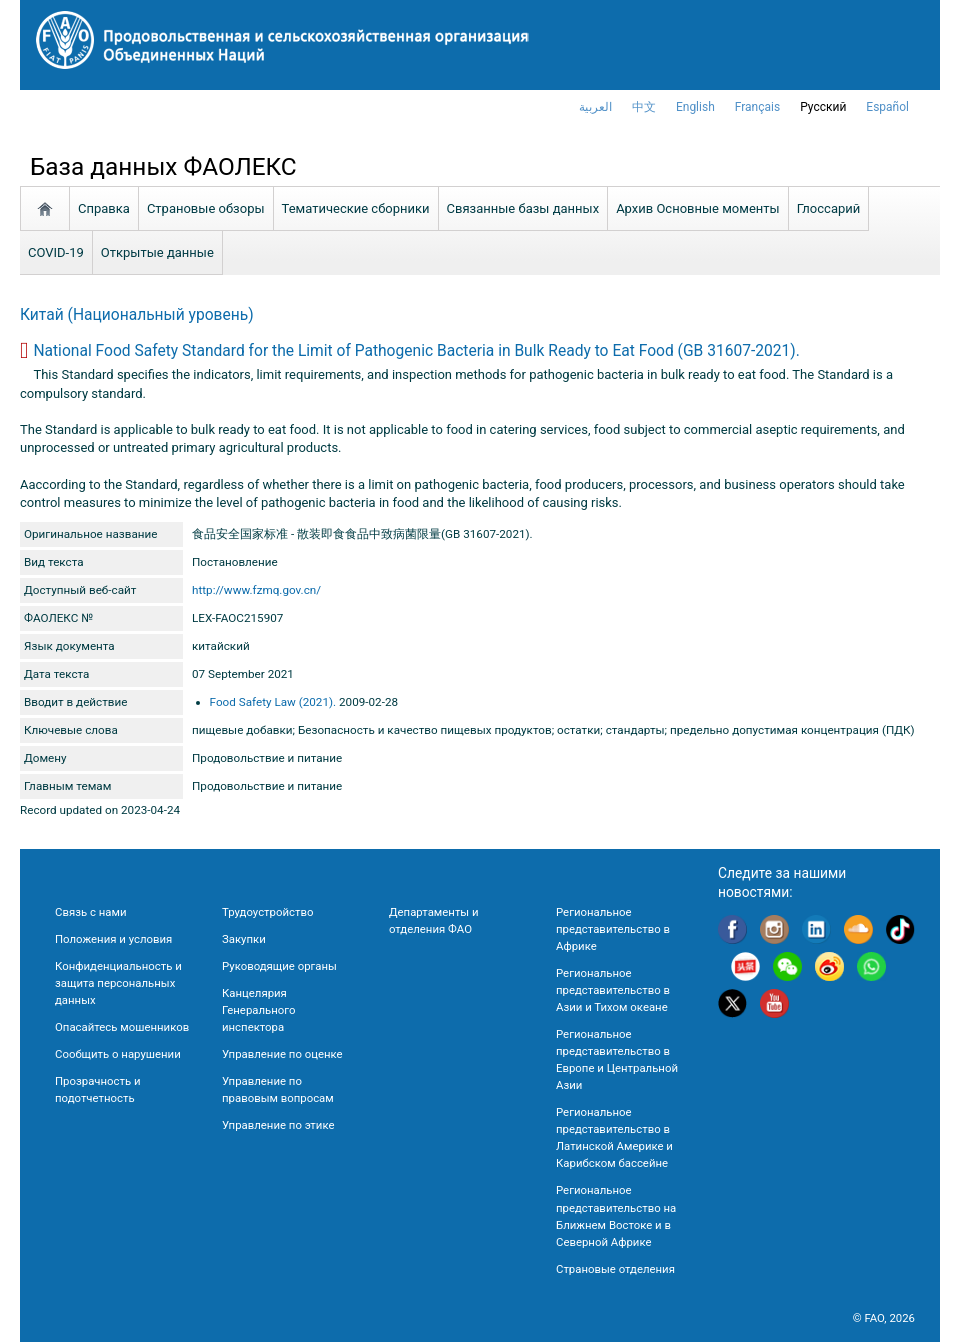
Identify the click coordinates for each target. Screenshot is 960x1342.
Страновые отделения (615, 1269)
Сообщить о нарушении (118, 1054)
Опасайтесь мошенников (122, 1027)
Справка (104, 208)
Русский (823, 107)
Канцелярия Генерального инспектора (258, 1010)
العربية (595, 107)
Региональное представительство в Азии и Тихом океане (613, 990)
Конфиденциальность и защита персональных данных (118, 983)
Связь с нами (90, 912)
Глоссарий (829, 208)
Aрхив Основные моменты (698, 208)
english (695, 107)
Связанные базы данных (523, 208)
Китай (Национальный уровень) (137, 315)
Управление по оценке (282, 1054)
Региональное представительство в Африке (613, 929)
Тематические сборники (356, 208)
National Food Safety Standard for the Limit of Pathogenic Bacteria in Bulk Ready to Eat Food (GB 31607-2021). (416, 351)
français (757, 107)
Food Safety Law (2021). (273, 702)
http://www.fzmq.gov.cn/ (256, 590)
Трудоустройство (267, 912)
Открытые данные (157, 252)
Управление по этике (278, 1125)
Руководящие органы (279, 966)
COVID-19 (56, 252)
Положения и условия (113, 939)
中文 (644, 107)
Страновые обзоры (206, 208)
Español (887, 107)
